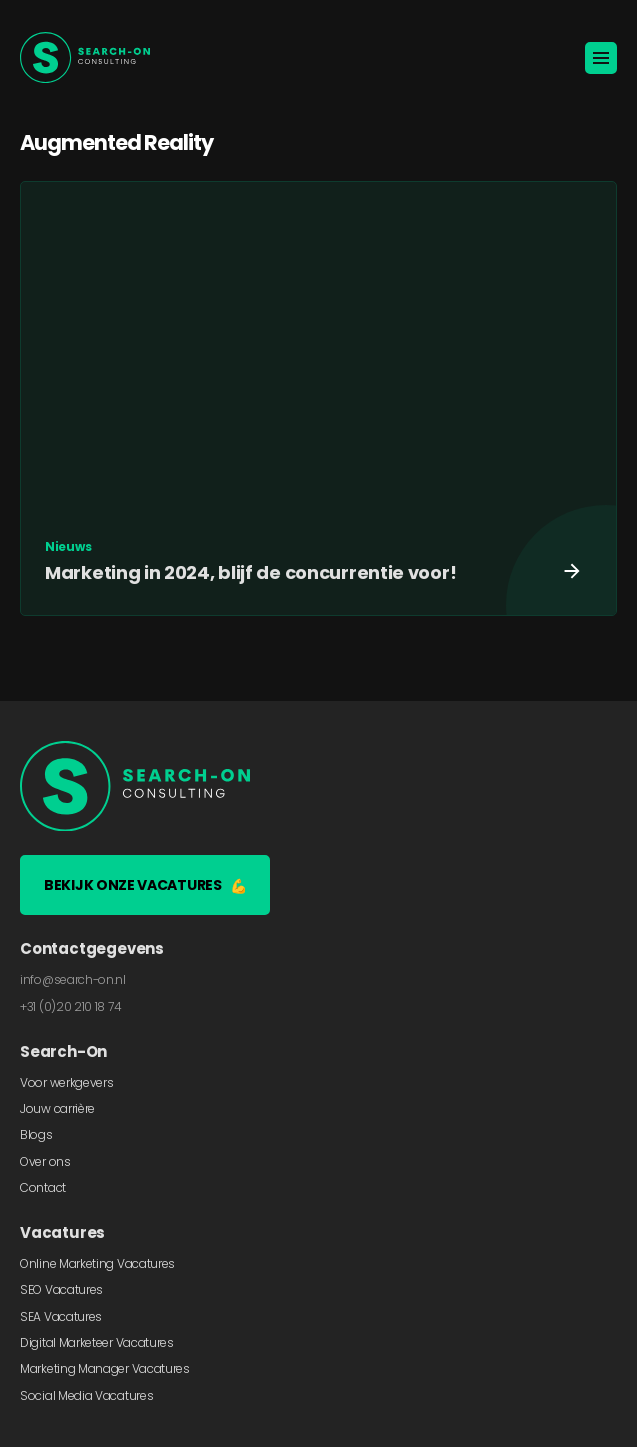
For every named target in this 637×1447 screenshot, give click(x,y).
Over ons (45, 1161)
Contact (43, 1187)
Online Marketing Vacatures (97, 1263)
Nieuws (68, 546)
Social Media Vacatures (86, 1395)
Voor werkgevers (67, 1082)
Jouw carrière (57, 1108)
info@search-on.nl (73, 979)
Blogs (36, 1134)
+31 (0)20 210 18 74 (70, 1006)
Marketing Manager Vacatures (105, 1368)
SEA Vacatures (61, 1316)
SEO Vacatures (61, 1289)
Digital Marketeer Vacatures (97, 1342)
